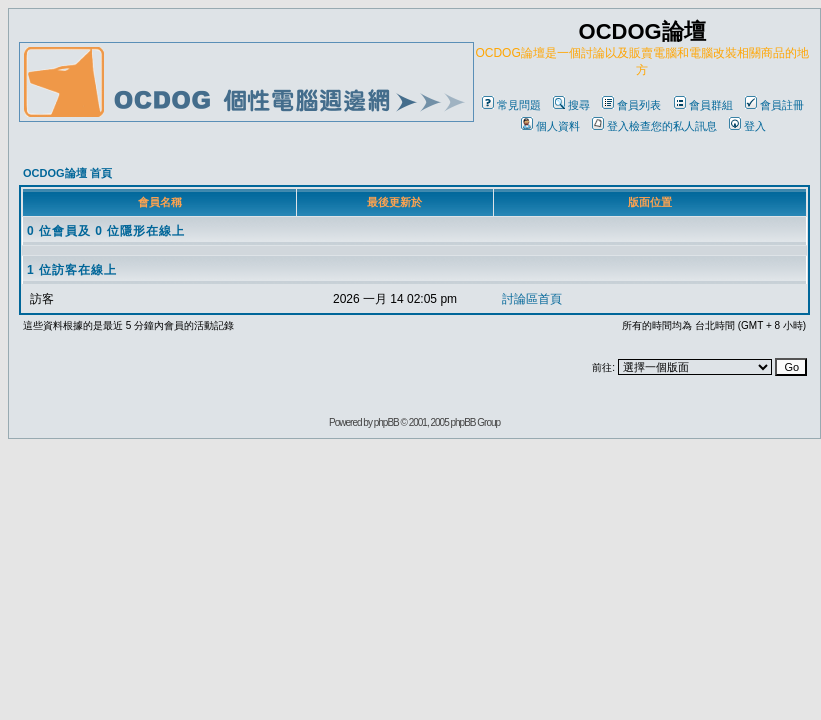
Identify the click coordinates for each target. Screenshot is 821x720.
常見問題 (511, 105)
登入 (747, 126)
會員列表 (631, 105)
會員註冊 (774, 105)
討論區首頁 (532, 299)
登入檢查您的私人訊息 (654, 126)
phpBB (386, 422)
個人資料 (550, 126)
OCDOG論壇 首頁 (67, 173)
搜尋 (571, 105)
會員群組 (703, 105)
